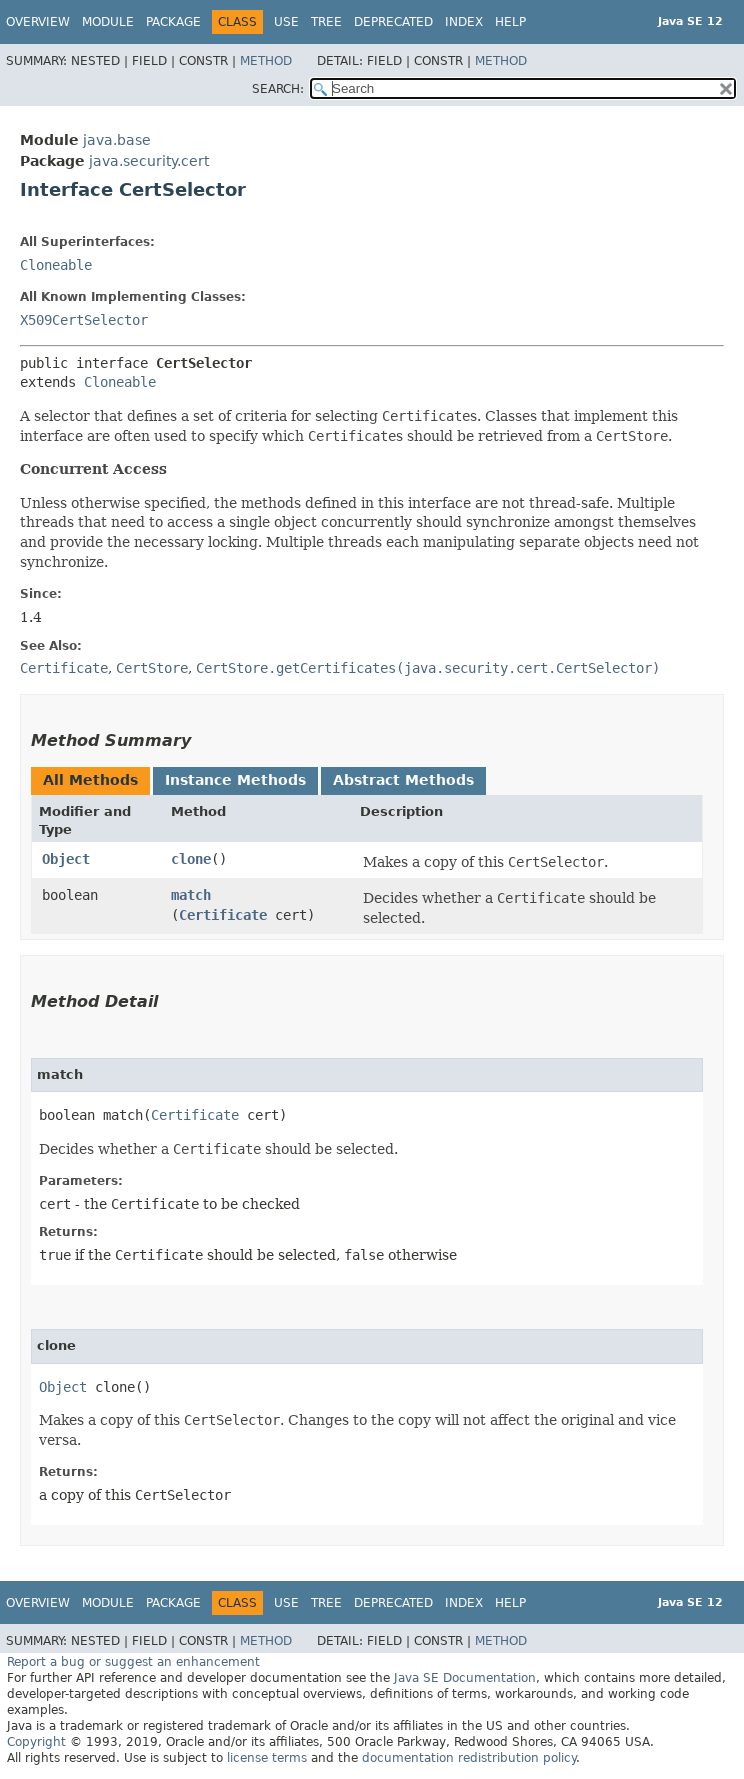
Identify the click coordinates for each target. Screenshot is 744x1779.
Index (464, 22)
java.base (117, 140)
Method (266, 61)
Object (66, 859)
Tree (326, 22)
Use (286, 22)
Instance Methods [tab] (235, 780)
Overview (38, 22)
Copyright (36, 1742)
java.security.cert (149, 161)
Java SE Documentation (465, 1678)
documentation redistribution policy (469, 1758)
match (191, 895)
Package (173, 22)
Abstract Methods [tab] (403, 780)
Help (510, 22)
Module (108, 22)
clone (191, 859)
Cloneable (56, 265)
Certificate (223, 915)
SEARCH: (278, 89)
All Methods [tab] (90, 780)
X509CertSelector (84, 320)
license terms (267, 1758)
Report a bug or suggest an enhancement (133, 1662)
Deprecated (393, 22)
